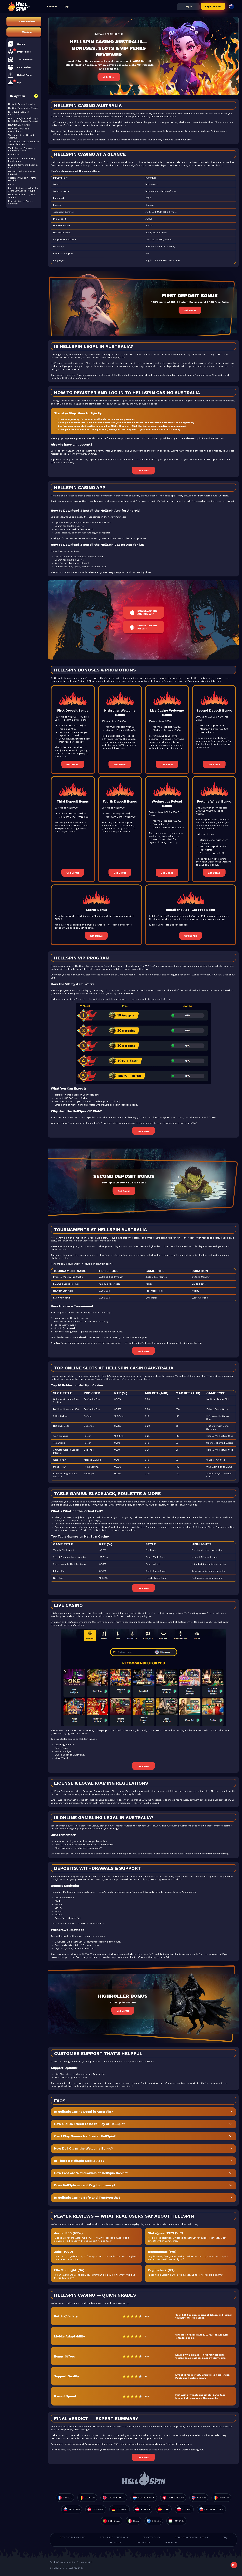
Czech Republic (211, 2509)
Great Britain (114, 2498)
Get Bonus (190, 310)
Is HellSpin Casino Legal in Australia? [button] (83, 2111)
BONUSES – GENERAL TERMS (191, 2537)
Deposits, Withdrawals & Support (21, 172)
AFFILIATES (171, 2542)
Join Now (109, 77)
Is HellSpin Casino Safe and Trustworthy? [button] (87, 2197)
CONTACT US (143, 2542)
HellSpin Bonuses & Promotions (18, 130)
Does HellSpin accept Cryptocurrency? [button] (85, 2185)
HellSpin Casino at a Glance (23, 108)
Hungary (176, 2521)
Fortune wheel (27, 21)
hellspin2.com (168, 191)
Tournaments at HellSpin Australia (21, 136)
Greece (154, 2521)
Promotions (19, 51)
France (65, 2498)
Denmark (96, 2509)
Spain (163, 2509)
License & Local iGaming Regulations (21, 159)
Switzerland (173, 2498)
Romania (221, 2498)
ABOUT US (115, 2542)
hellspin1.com (152, 191)
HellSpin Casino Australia (21, 104)
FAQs (11, 184)
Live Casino (14, 154)
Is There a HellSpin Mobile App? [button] (79, 2161)
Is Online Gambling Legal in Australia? (23, 166)
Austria (142, 2509)
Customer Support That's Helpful (22, 179)
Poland (184, 2509)
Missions (27, 32)
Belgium (87, 2498)
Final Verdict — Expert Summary (20, 202)
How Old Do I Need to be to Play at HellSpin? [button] (89, 2124)
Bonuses (52, 6)
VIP (14, 82)
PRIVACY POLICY (151, 2537)
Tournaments (20, 59)
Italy (133, 2521)
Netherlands (144, 2498)
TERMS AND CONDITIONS (114, 2537)
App (66, 6)
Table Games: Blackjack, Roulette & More (21, 149)
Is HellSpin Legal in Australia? (18, 113)
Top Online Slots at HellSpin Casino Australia (23, 142)
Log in (188, 6)
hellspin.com (152, 184)
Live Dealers (19, 67)
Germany (120, 2509)
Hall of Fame (20, 75)
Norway (199, 2498)
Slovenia (71, 2509)
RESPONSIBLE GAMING (72, 2537)
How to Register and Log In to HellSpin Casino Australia (23, 119)
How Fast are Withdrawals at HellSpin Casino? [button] (91, 2173)
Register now (213, 6)
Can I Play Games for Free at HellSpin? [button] (85, 2136)
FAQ (224, 2537)
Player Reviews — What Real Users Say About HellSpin (23, 189)
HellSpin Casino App (19, 124)
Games (16, 44)
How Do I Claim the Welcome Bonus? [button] (83, 2148)
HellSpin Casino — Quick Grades (21, 195)
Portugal (111, 2521)
